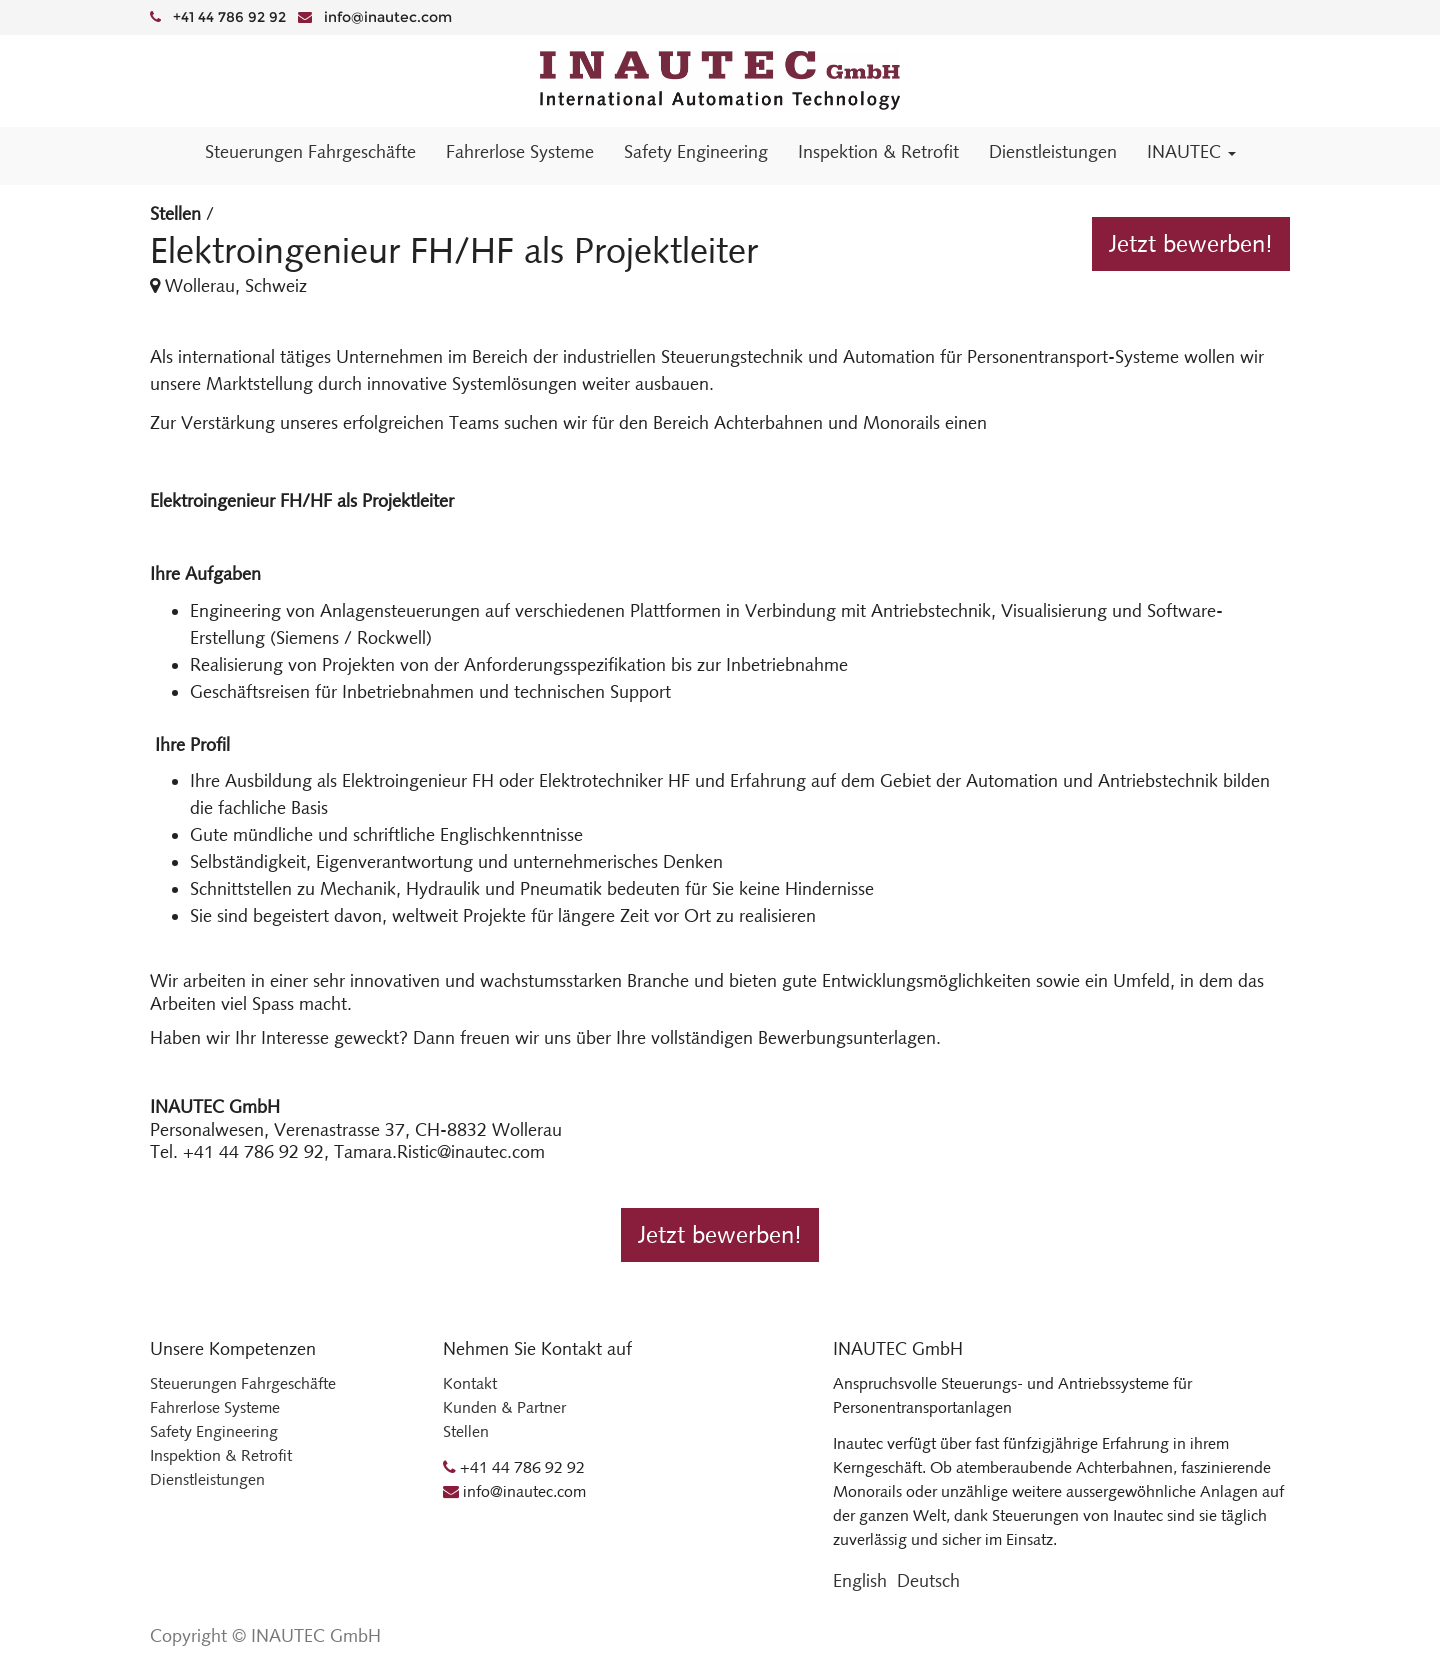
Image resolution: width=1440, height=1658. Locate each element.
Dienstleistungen (207, 1479)
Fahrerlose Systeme (215, 1407)
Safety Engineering (214, 1431)
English (860, 1581)
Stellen (175, 214)
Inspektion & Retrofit (221, 1455)
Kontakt (470, 1383)
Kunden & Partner (504, 1407)
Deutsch (928, 1581)
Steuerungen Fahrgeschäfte (243, 1383)
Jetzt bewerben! (1191, 244)
